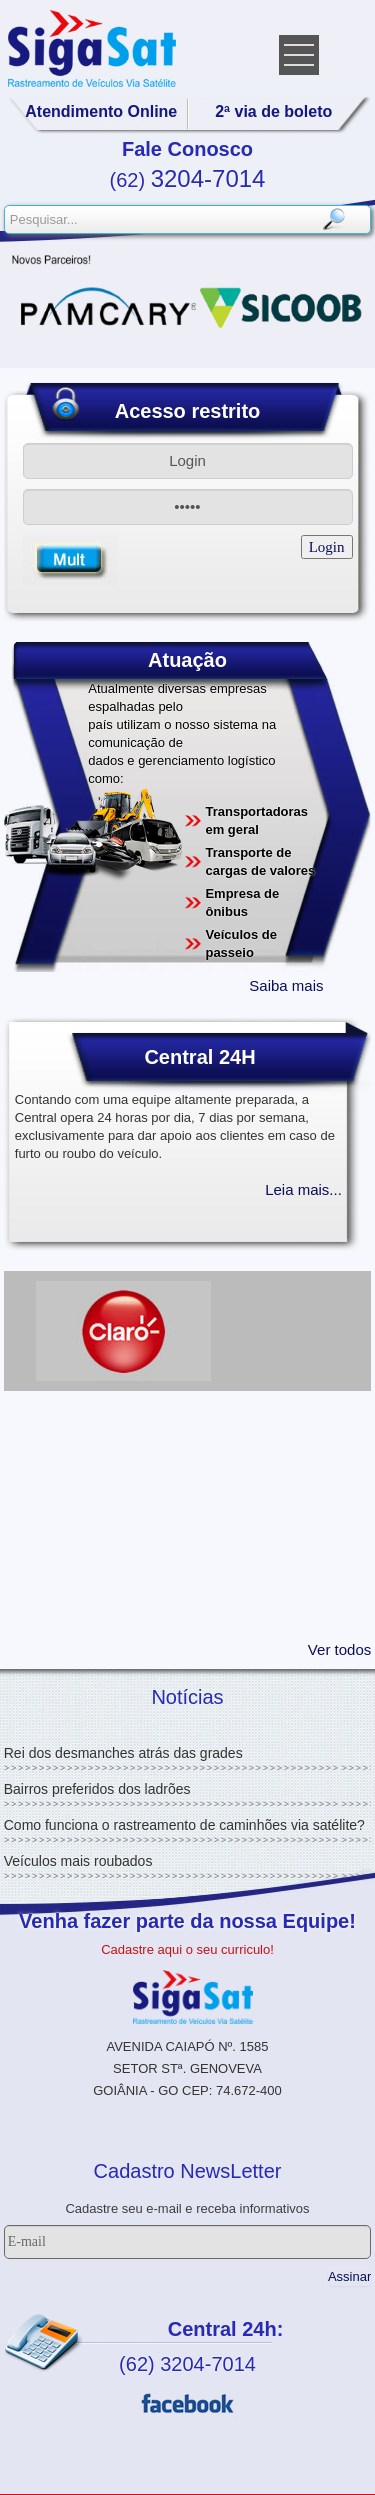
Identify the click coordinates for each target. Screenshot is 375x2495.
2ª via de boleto (273, 111)
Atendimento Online (101, 111)
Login (327, 547)
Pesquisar (333, 219)
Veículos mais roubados (78, 1861)
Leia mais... (303, 1189)
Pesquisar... (5, 206)
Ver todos (339, 1649)
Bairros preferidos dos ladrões (97, 1789)
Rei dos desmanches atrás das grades (123, 1753)
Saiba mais (286, 985)
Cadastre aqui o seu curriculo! (187, 1949)
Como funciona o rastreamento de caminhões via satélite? (184, 1825)
